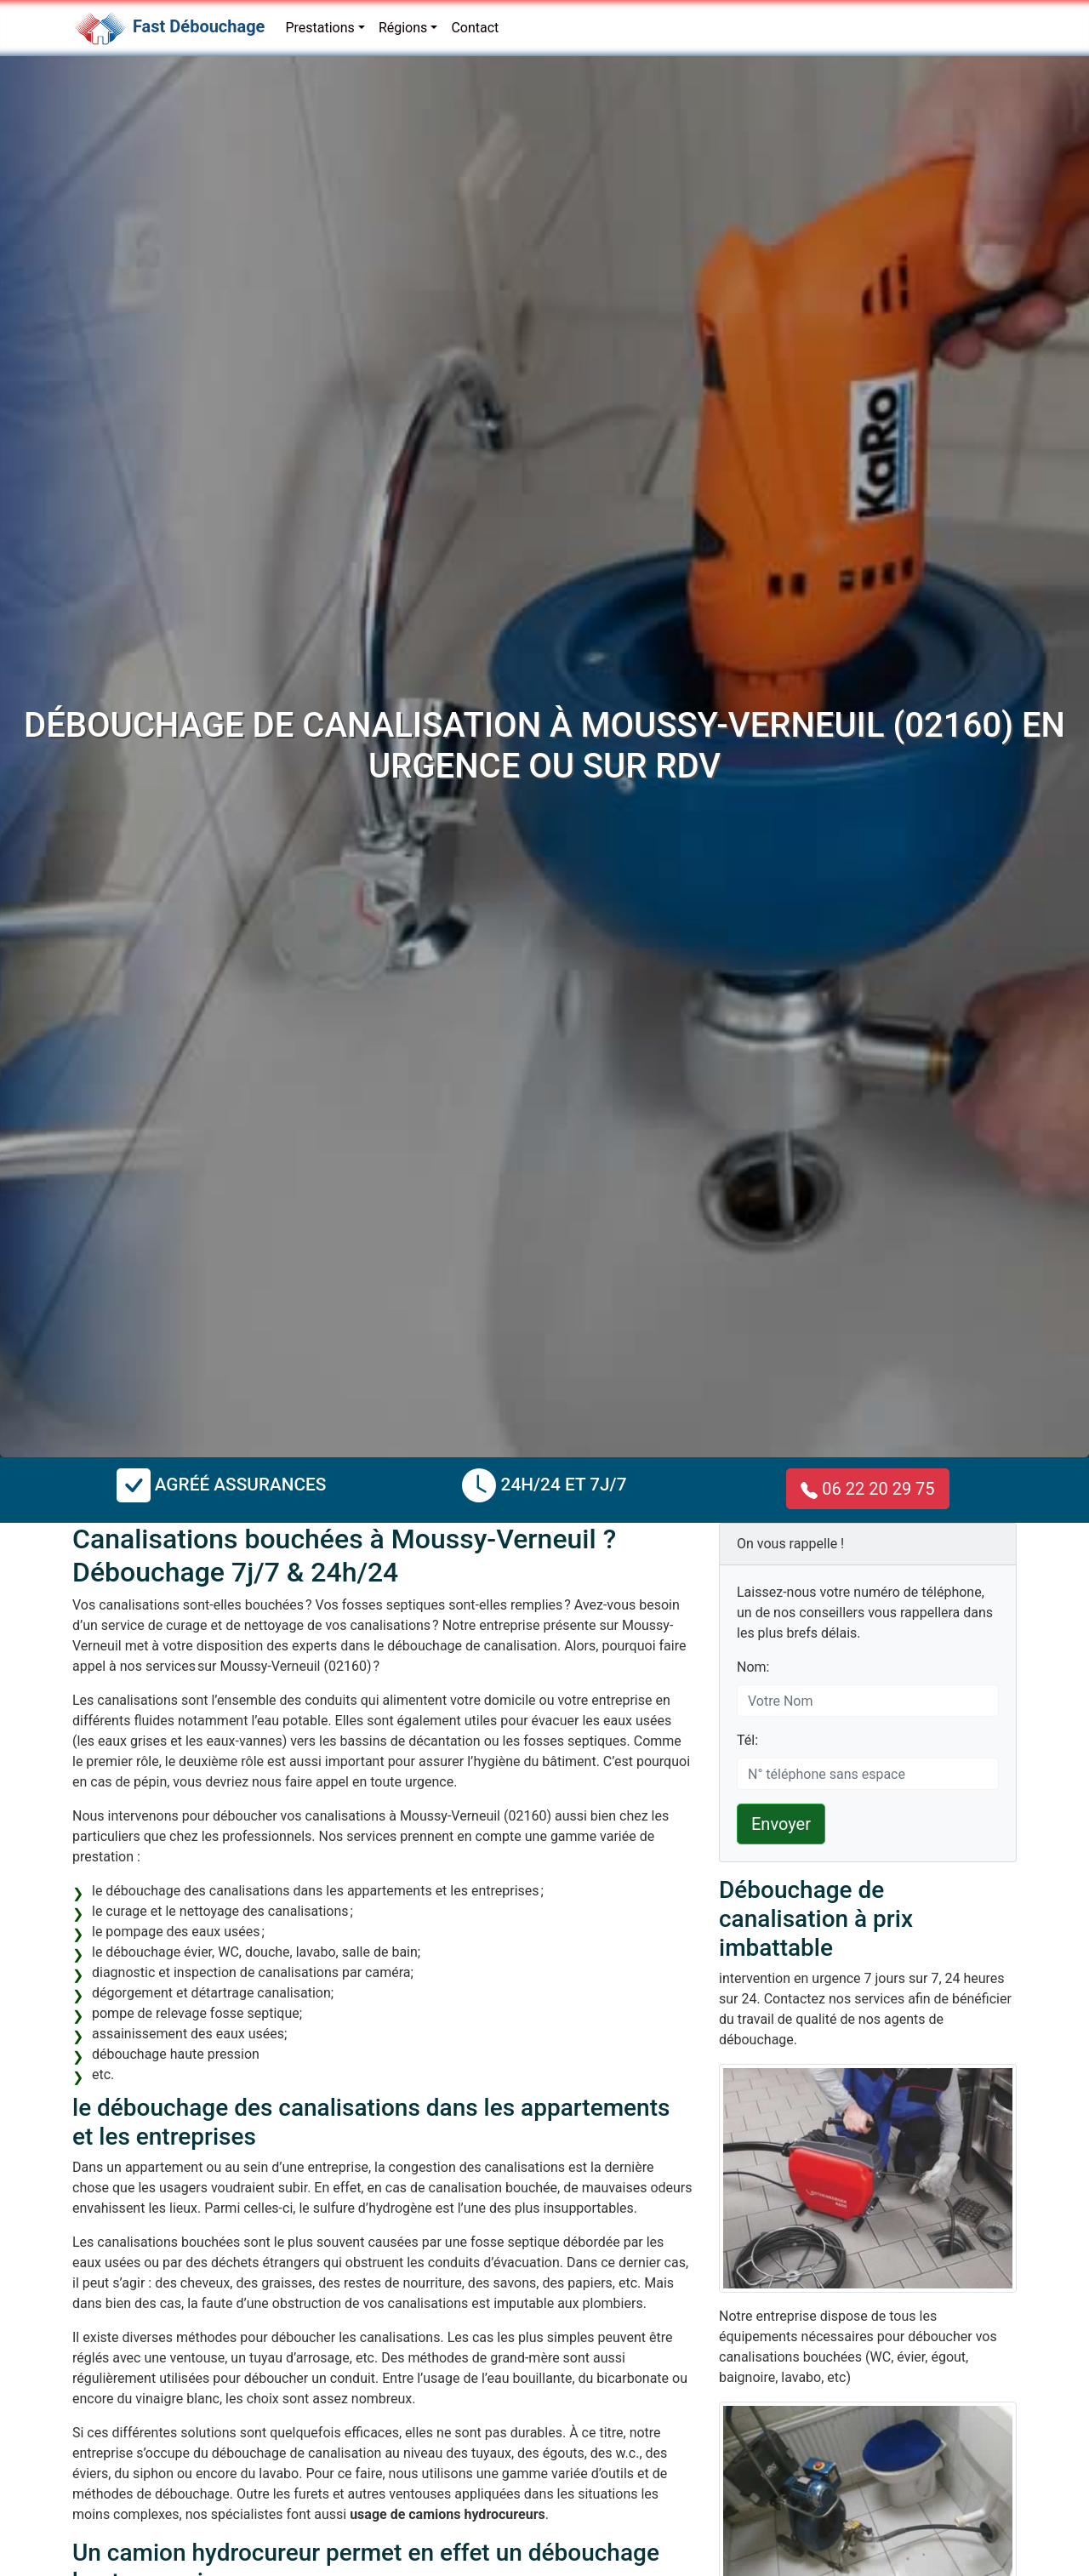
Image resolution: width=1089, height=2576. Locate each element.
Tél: (747, 1740)
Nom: (753, 1667)
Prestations (319, 28)
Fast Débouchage (199, 26)
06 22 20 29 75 (867, 1489)
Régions (403, 28)
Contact (475, 28)
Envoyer (781, 1824)
